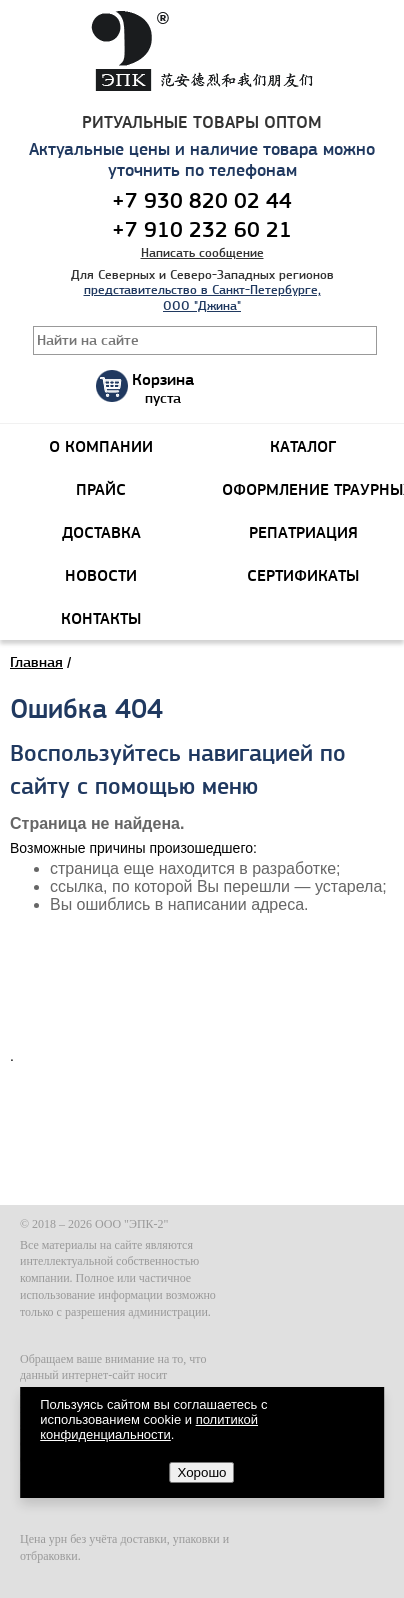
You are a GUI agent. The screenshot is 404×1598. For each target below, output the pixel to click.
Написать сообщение (202, 252)
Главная (36, 662)
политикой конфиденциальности (149, 1427)
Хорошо (201, 1472)
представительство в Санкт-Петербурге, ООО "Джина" (202, 297)
